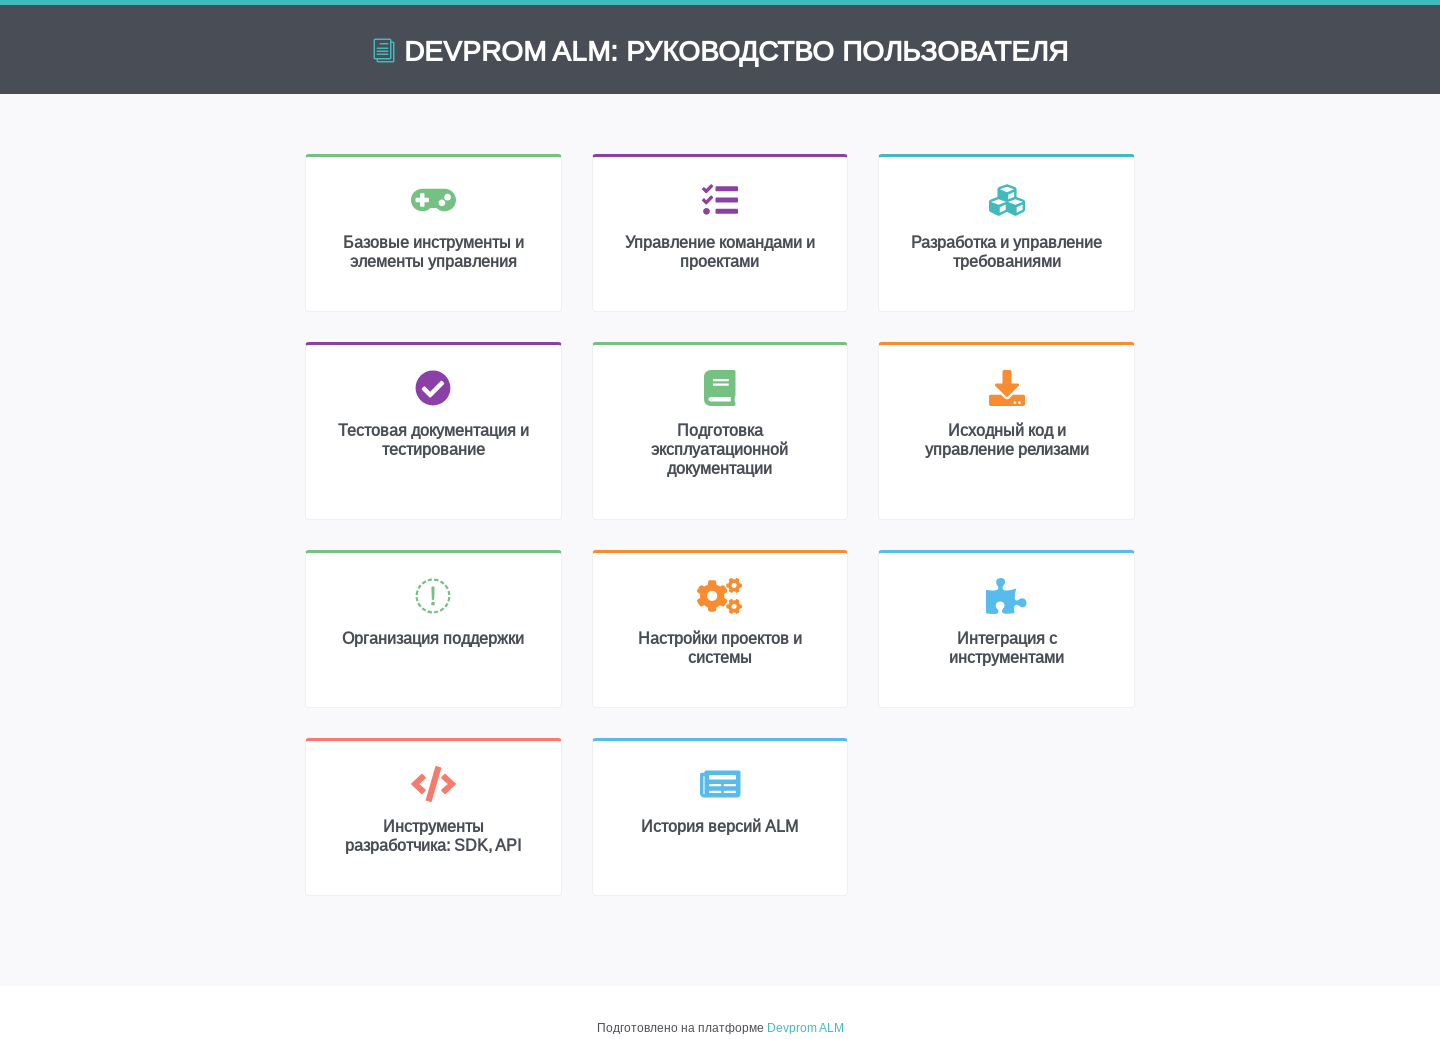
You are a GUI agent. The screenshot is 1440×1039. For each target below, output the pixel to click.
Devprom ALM (805, 1027)
